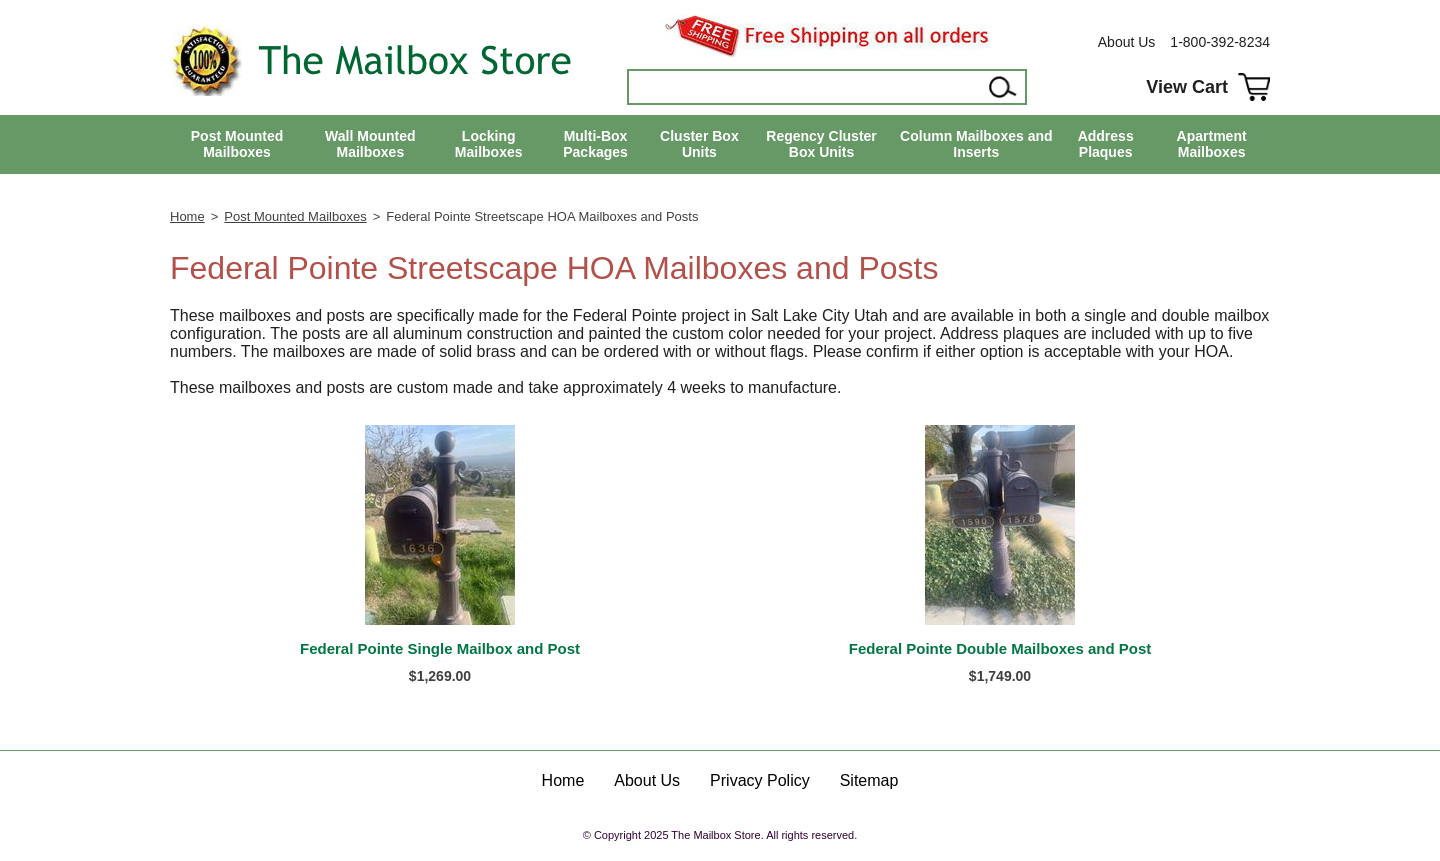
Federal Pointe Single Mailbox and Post (440, 648)
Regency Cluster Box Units (821, 144)
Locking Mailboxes (489, 144)
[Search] (806, 87)
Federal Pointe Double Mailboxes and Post (1000, 648)
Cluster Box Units (699, 144)
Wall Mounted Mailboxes (370, 144)
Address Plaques (1106, 144)
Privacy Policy (760, 780)
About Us (1127, 42)
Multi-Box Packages (595, 144)
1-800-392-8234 (1220, 42)
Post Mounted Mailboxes (237, 144)
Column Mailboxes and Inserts (976, 144)
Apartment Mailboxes (1212, 144)
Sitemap (869, 780)
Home (187, 216)
